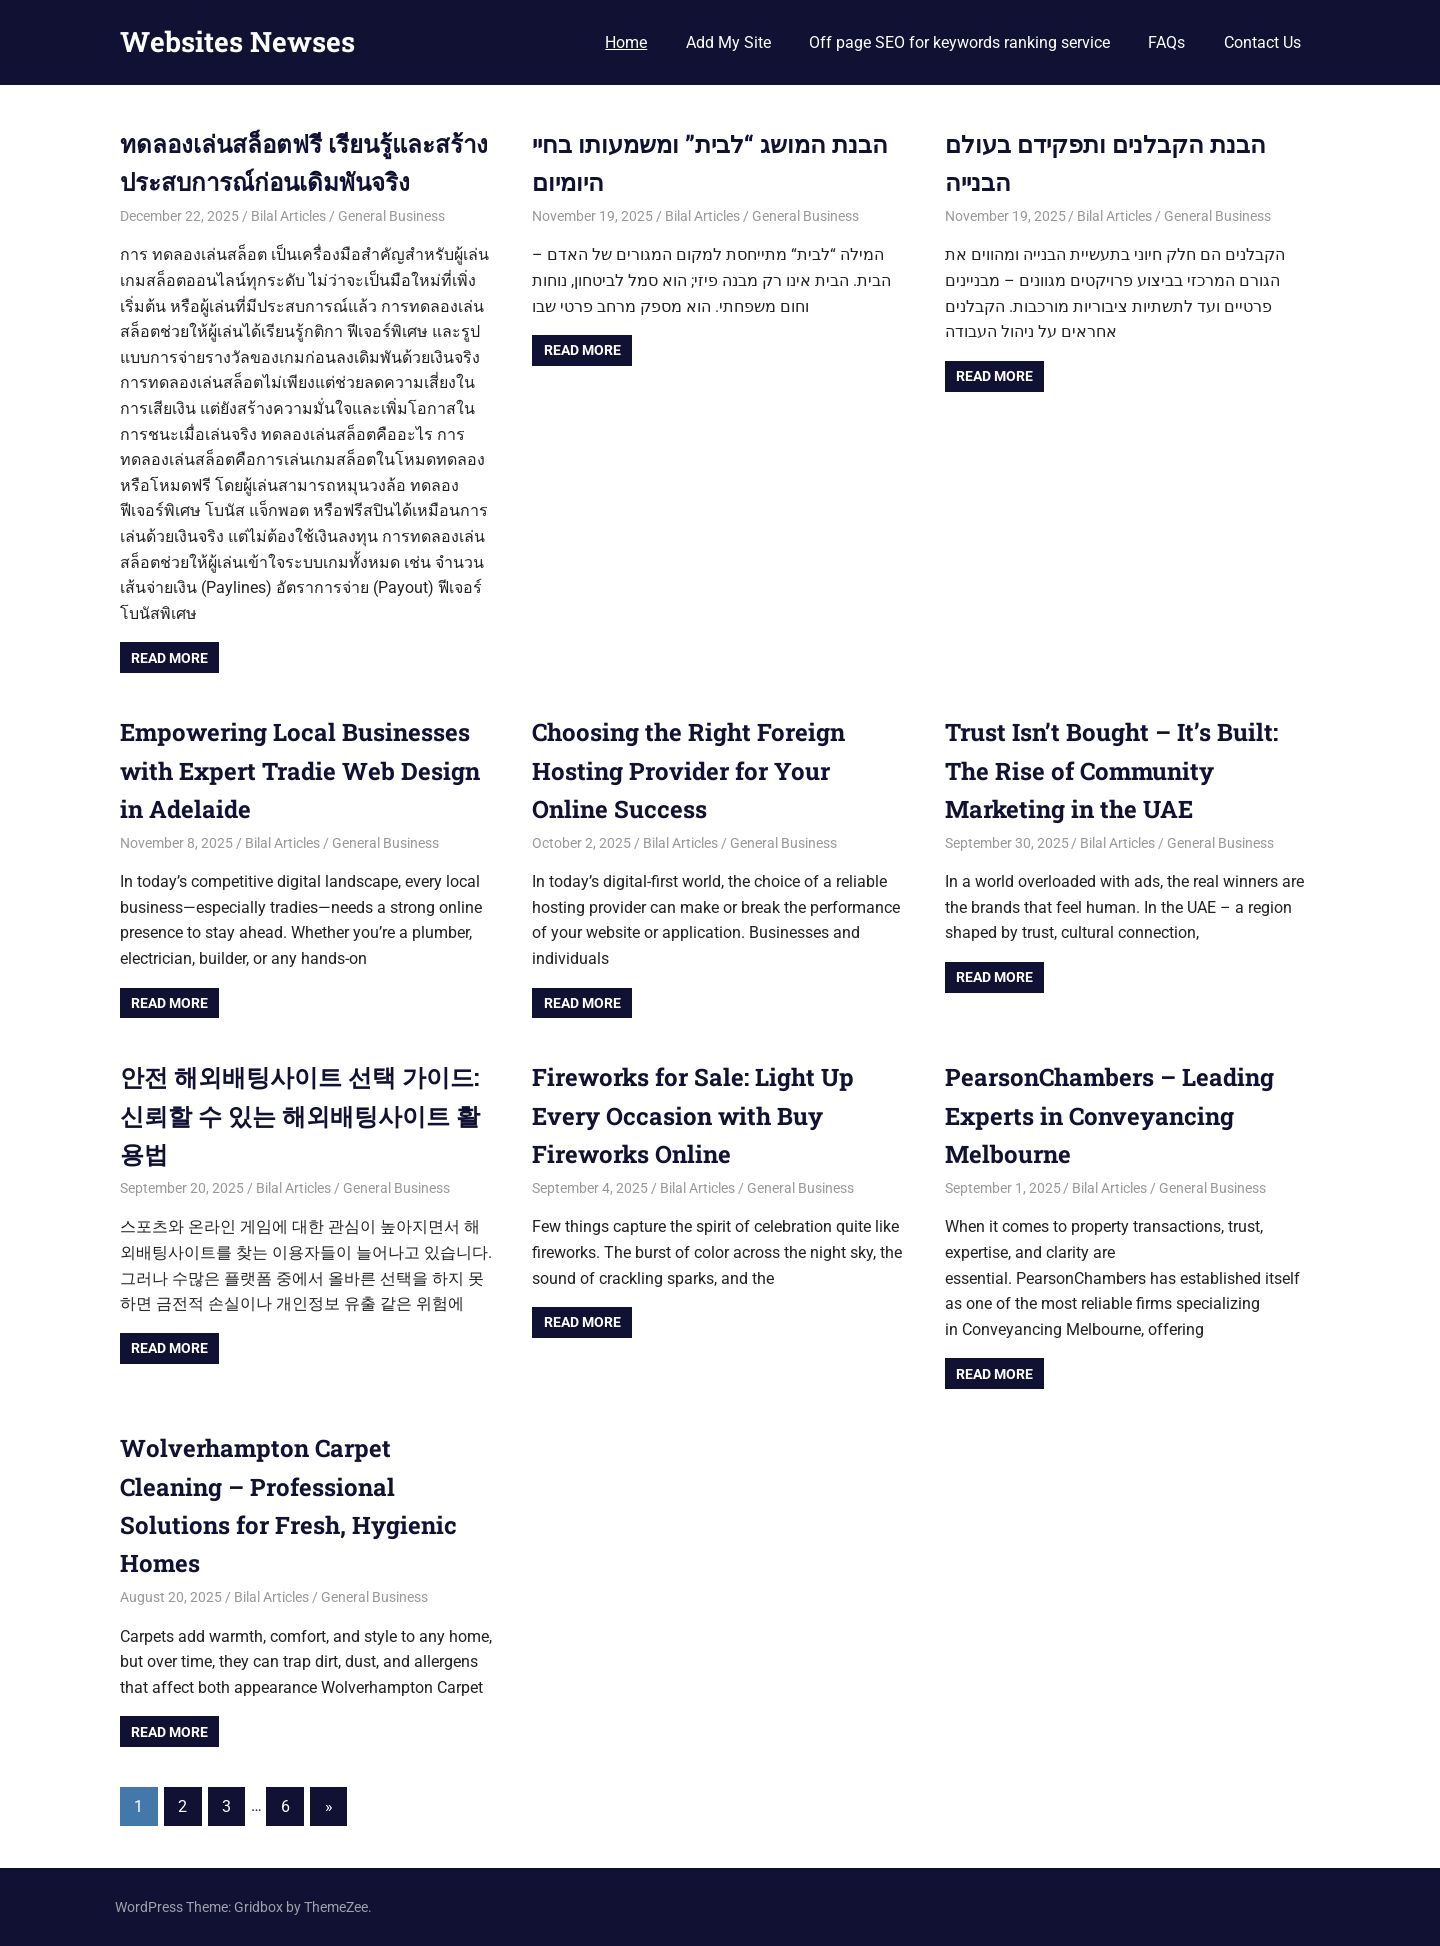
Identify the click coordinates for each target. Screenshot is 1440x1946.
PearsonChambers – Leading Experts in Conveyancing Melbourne (1109, 1115)
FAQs (1166, 42)
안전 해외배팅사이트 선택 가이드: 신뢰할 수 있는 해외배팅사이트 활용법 (300, 1115)
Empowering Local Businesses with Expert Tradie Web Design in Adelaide (300, 770)
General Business (391, 216)
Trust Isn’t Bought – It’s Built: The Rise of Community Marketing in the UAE (1111, 770)
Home (626, 42)
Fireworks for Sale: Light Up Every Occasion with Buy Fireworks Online (693, 1115)
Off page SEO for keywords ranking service (959, 42)
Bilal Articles (288, 216)
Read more (169, 658)
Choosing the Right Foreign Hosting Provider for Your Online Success (688, 770)
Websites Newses (237, 41)
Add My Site (728, 42)
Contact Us (1262, 42)
